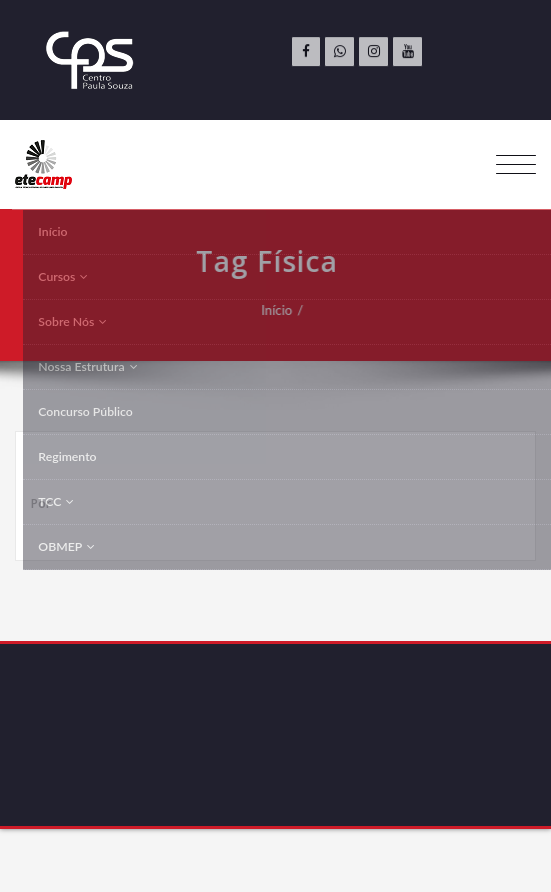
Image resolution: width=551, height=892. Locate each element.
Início (274, 310)
